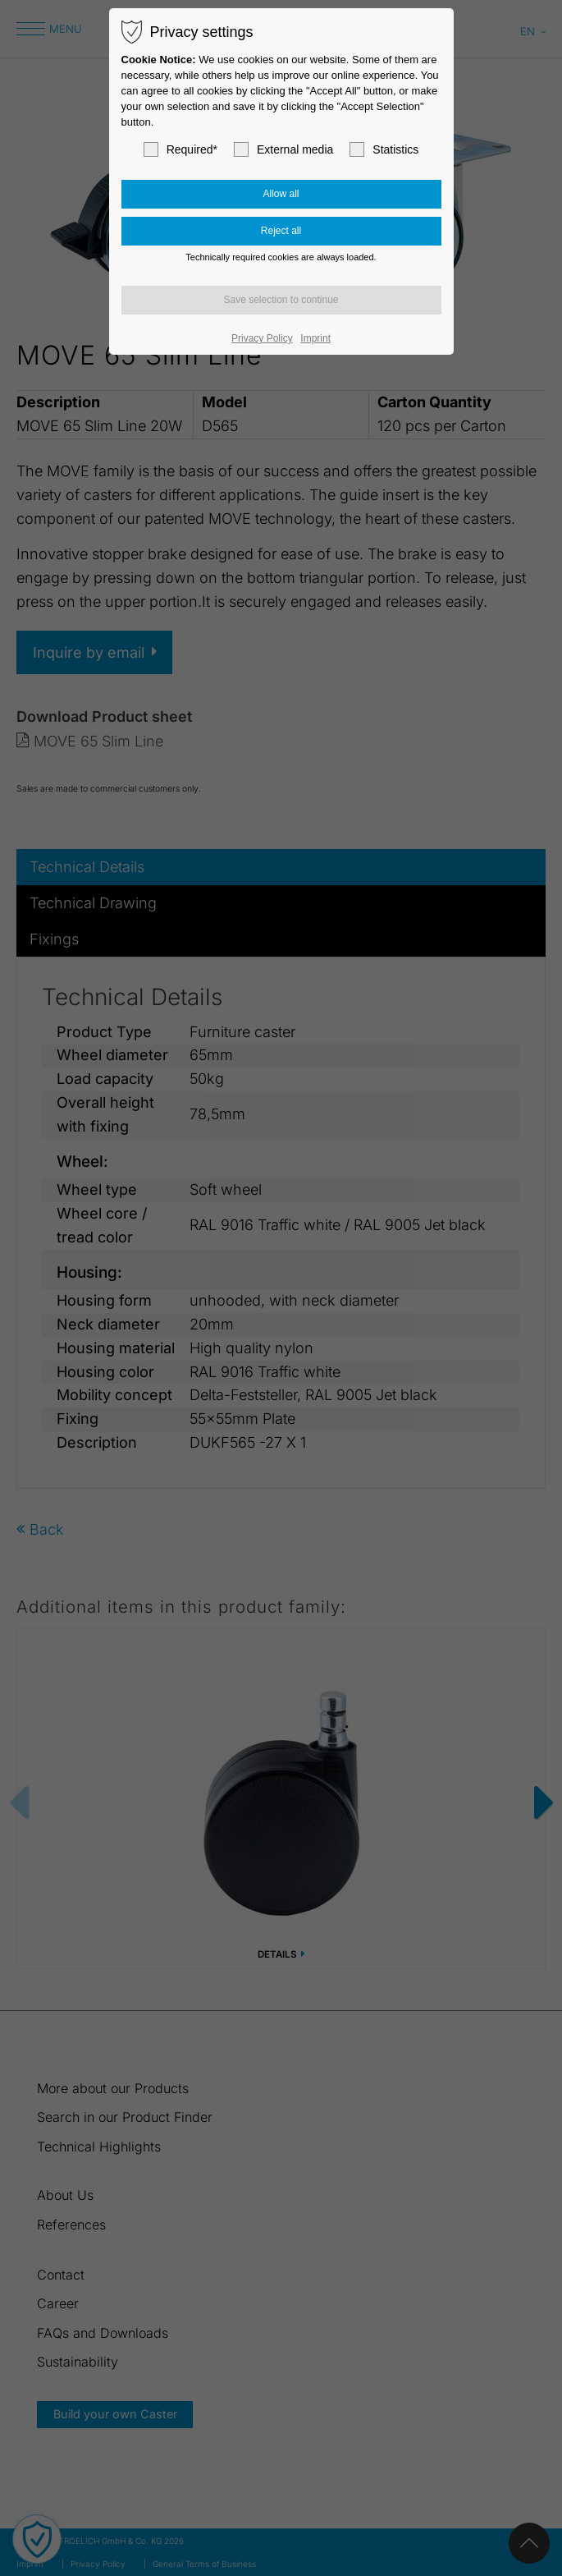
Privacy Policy (262, 338)
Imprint (315, 338)
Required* (180, 149)
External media (283, 149)
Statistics (384, 149)
